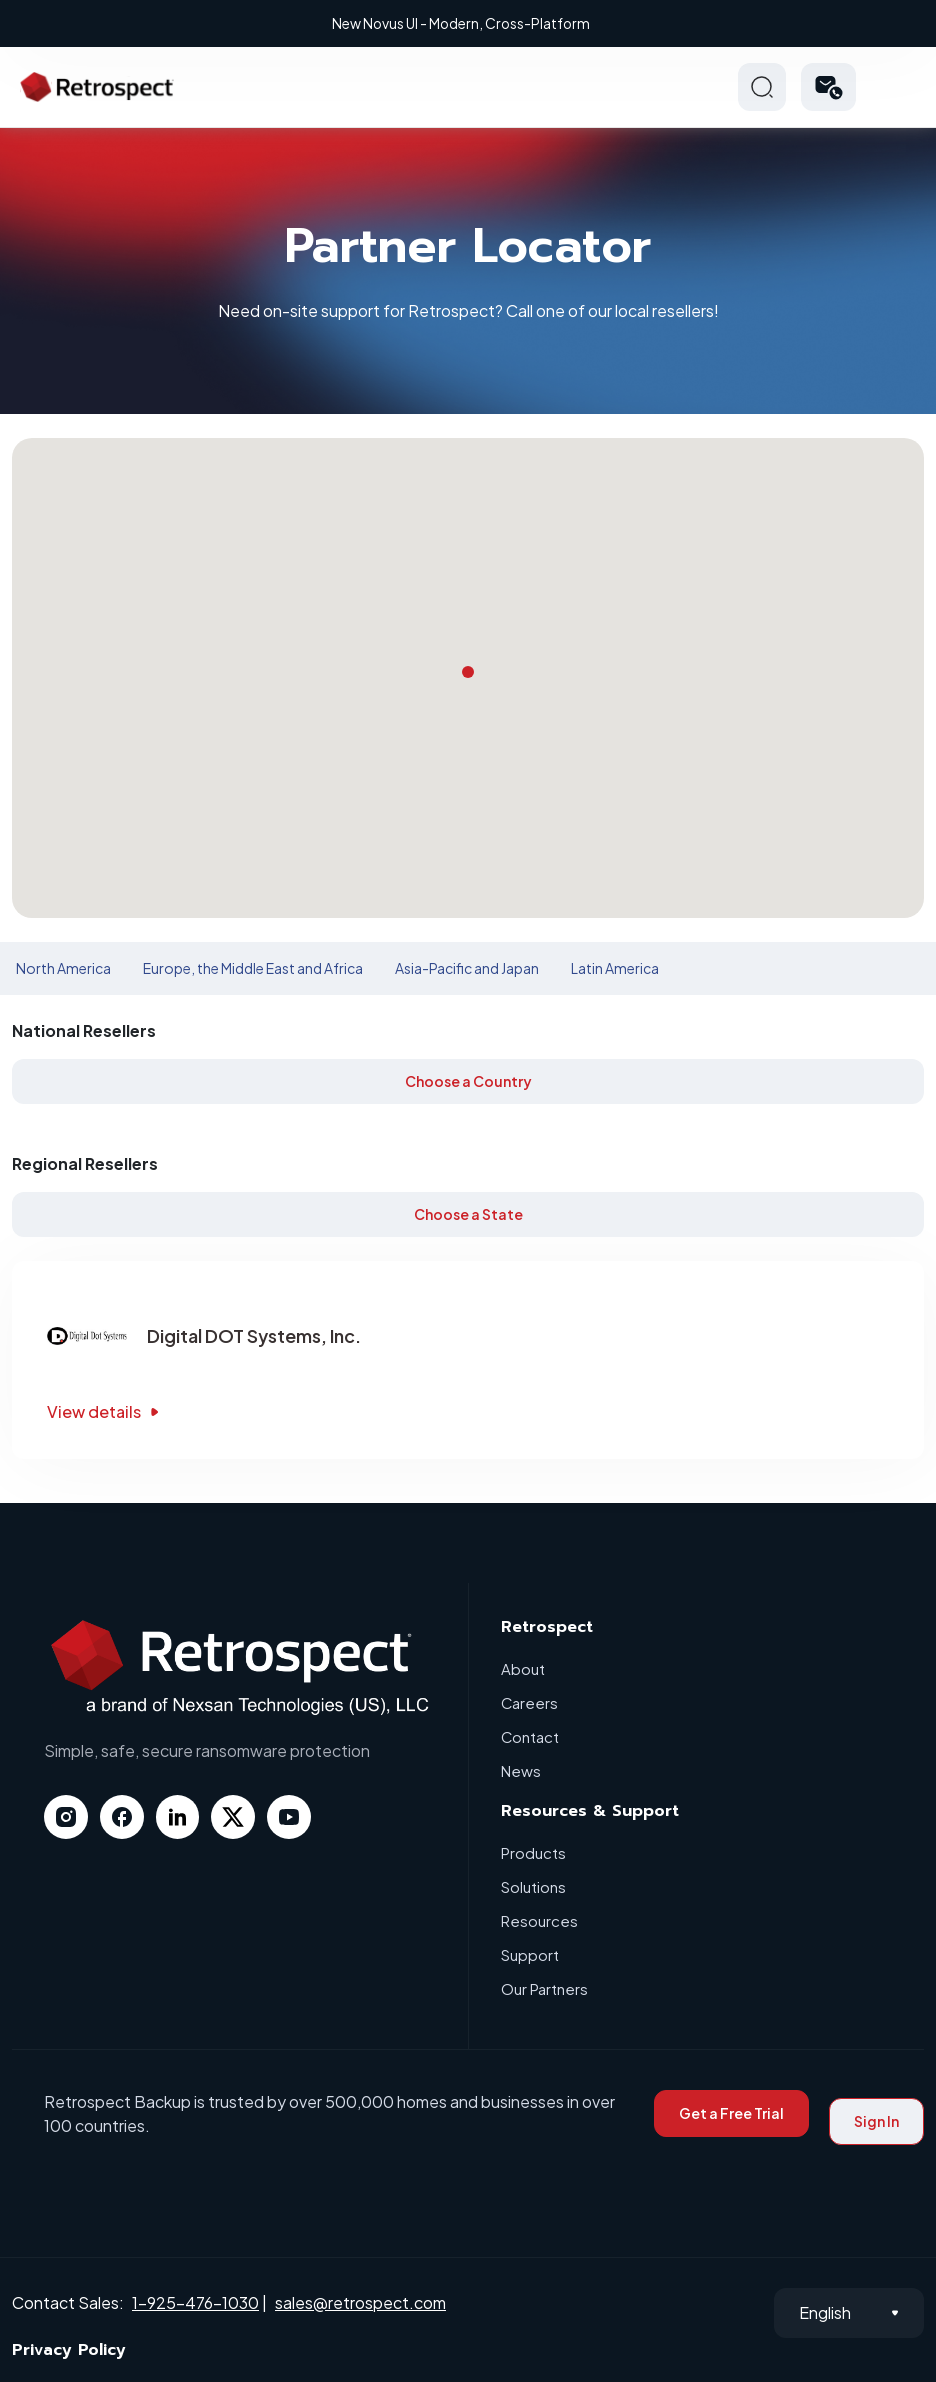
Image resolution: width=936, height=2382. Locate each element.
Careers (530, 1702)
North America (63, 968)
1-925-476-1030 (195, 2302)
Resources (539, 1920)
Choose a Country (468, 1081)
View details (105, 1411)
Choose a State (468, 1214)
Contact (530, 1736)
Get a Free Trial (731, 2113)
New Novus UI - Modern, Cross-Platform (471, 23)
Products (533, 1852)
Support (530, 1954)
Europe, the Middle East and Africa (253, 968)
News (521, 1770)
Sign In (876, 2121)
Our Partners (544, 1988)
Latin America (615, 968)
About (523, 1668)
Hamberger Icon (900, 87)
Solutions (533, 1886)
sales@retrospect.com (360, 2302)
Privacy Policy (69, 2350)
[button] (828, 87)
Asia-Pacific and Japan (467, 968)
